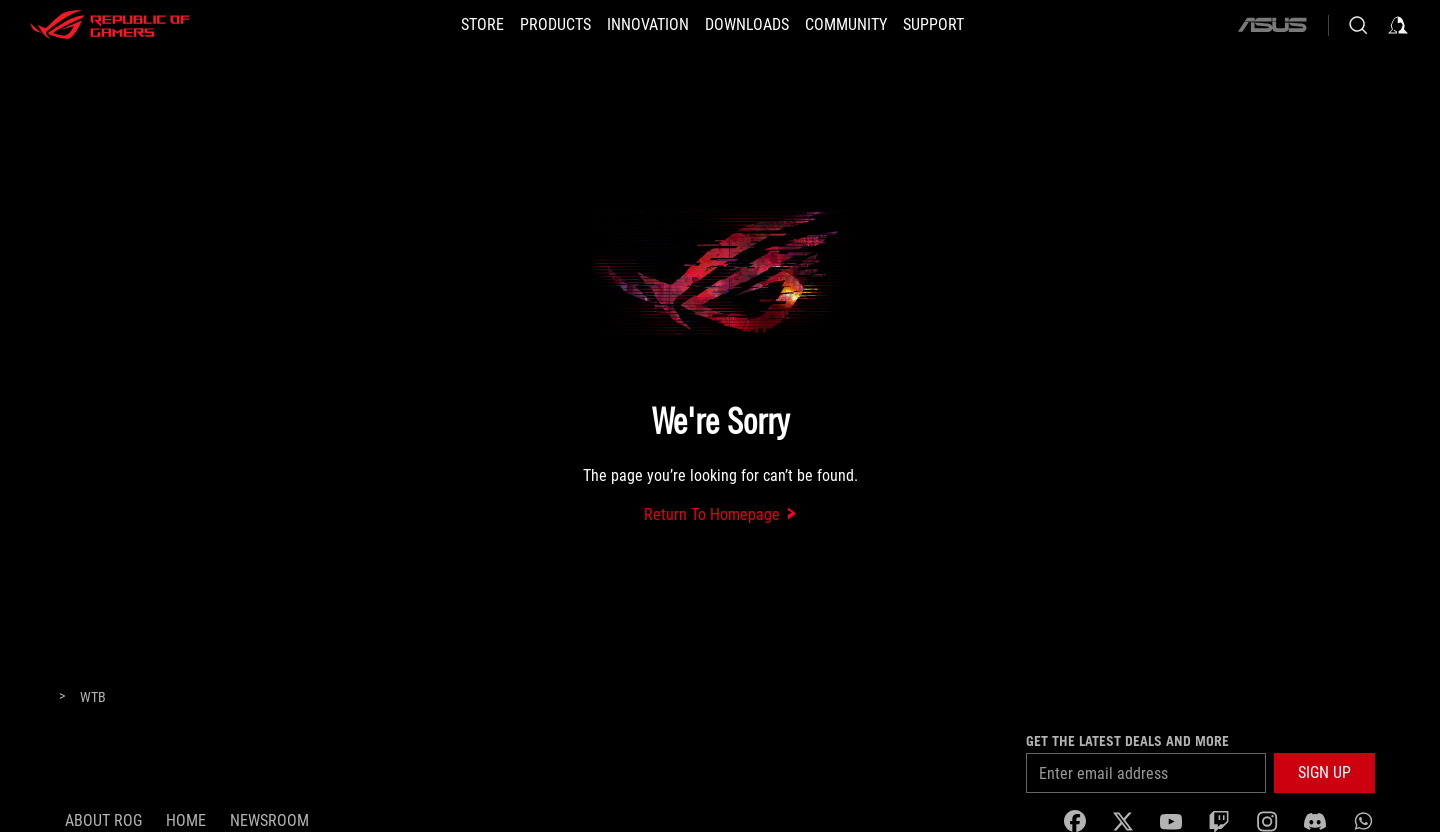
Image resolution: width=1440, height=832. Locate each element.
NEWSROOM (269, 820)
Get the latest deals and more (1127, 741)
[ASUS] (1272, 25)
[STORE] (482, 25)
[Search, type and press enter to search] (1358, 25)
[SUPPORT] (933, 25)
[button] (555, 25)
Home (186, 820)
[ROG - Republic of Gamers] (110, 25)
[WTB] (93, 698)
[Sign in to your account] (1398, 25)
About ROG (103, 820)
